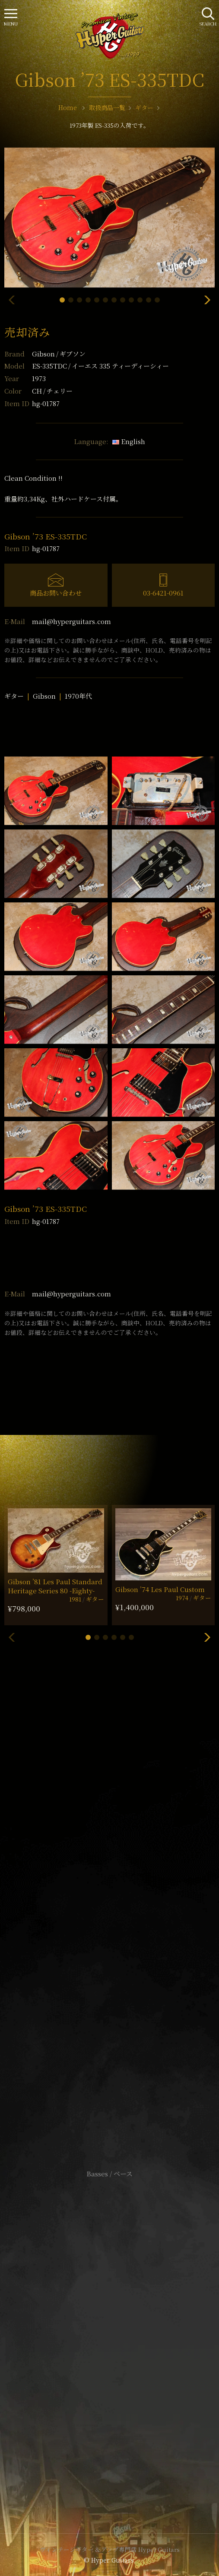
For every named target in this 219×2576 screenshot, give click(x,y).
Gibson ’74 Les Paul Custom (160, 1589)
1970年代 (78, 695)
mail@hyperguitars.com (71, 621)
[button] (62, 300)
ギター (14, 695)
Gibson (59, 353)
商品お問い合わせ (56, 592)
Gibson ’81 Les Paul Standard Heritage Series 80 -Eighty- (55, 1586)
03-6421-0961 (163, 592)
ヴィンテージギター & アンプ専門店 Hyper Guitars (110, 2549)
